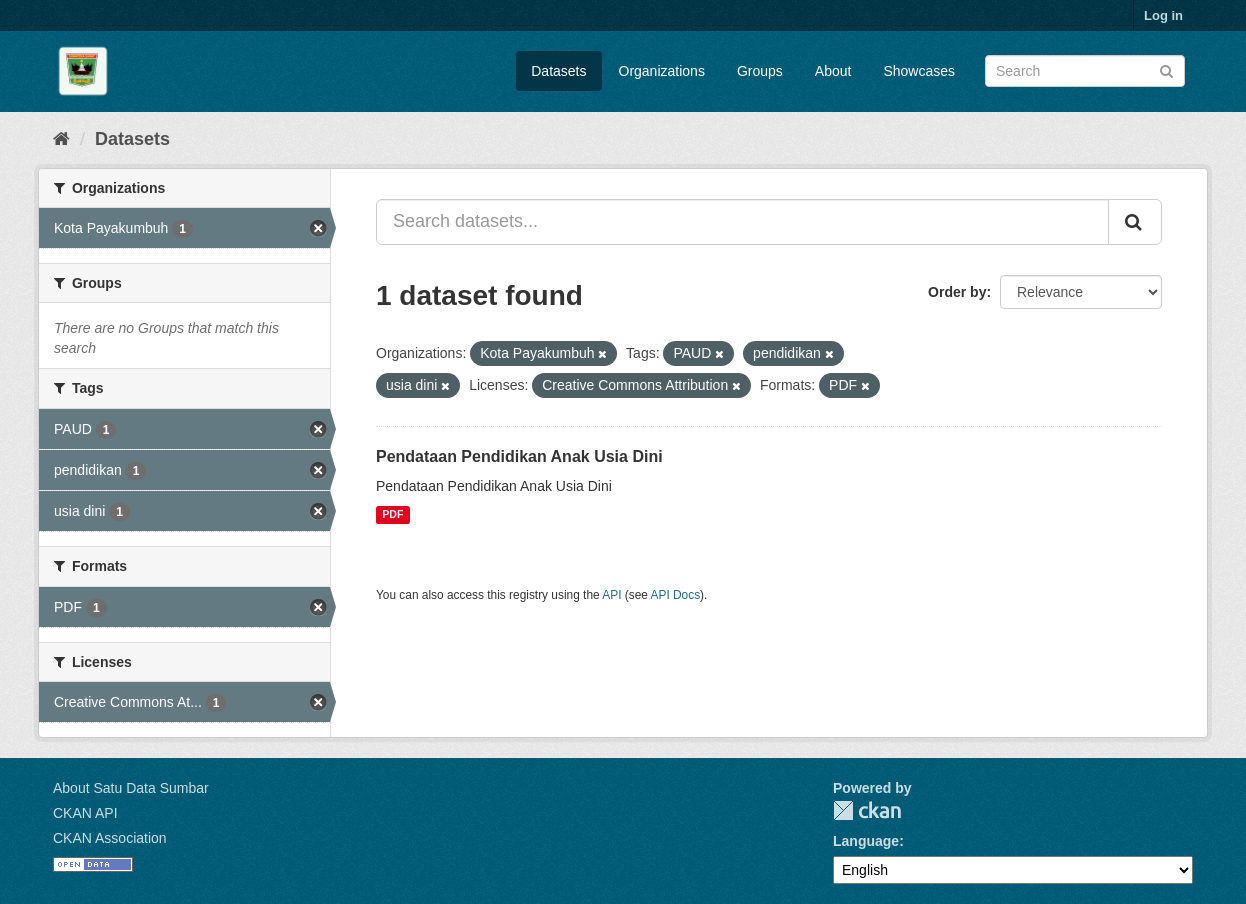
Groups (760, 71)
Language (866, 841)
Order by (957, 292)
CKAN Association (110, 838)
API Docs (676, 595)
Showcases (919, 71)
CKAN (867, 810)
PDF (392, 515)
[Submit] (1166, 69)
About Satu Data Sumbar (131, 788)
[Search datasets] (1085, 71)
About (833, 71)
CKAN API (85, 813)
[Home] (61, 139)
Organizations (662, 71)
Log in (1163, 15)
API (611, 595)
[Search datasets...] (742, 222)
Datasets (558, 71)
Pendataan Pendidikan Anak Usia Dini (519, 456)
